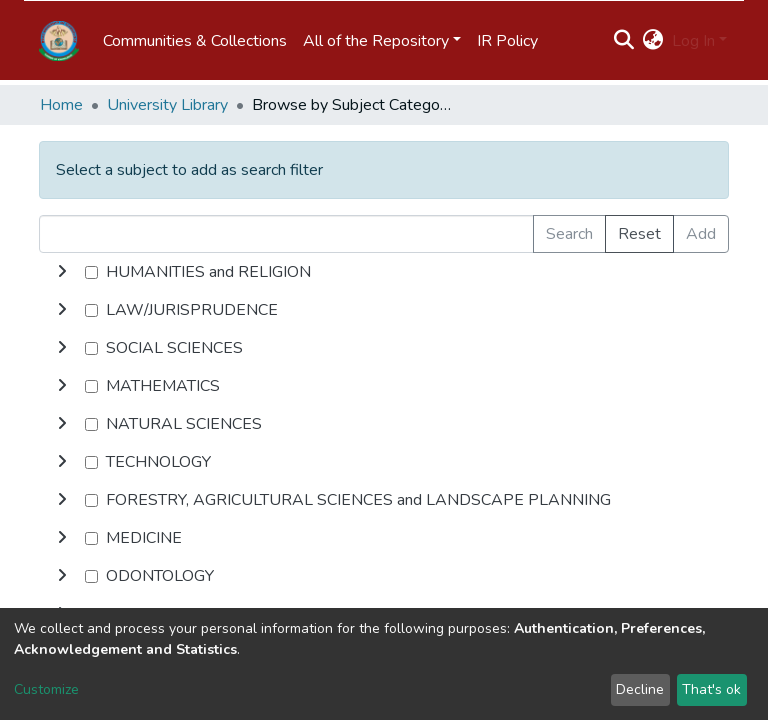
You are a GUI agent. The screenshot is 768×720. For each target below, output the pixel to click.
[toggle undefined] (62, 272)
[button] (653, 41)
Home (61, 105)
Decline (640, 689)
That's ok (711, 689)
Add (701, 234)
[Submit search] (624, 41)
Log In (693, 41)
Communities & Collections (195, 41)
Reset (639, 234)
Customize (46, 689)
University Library (167, 105)
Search (569, 234)
